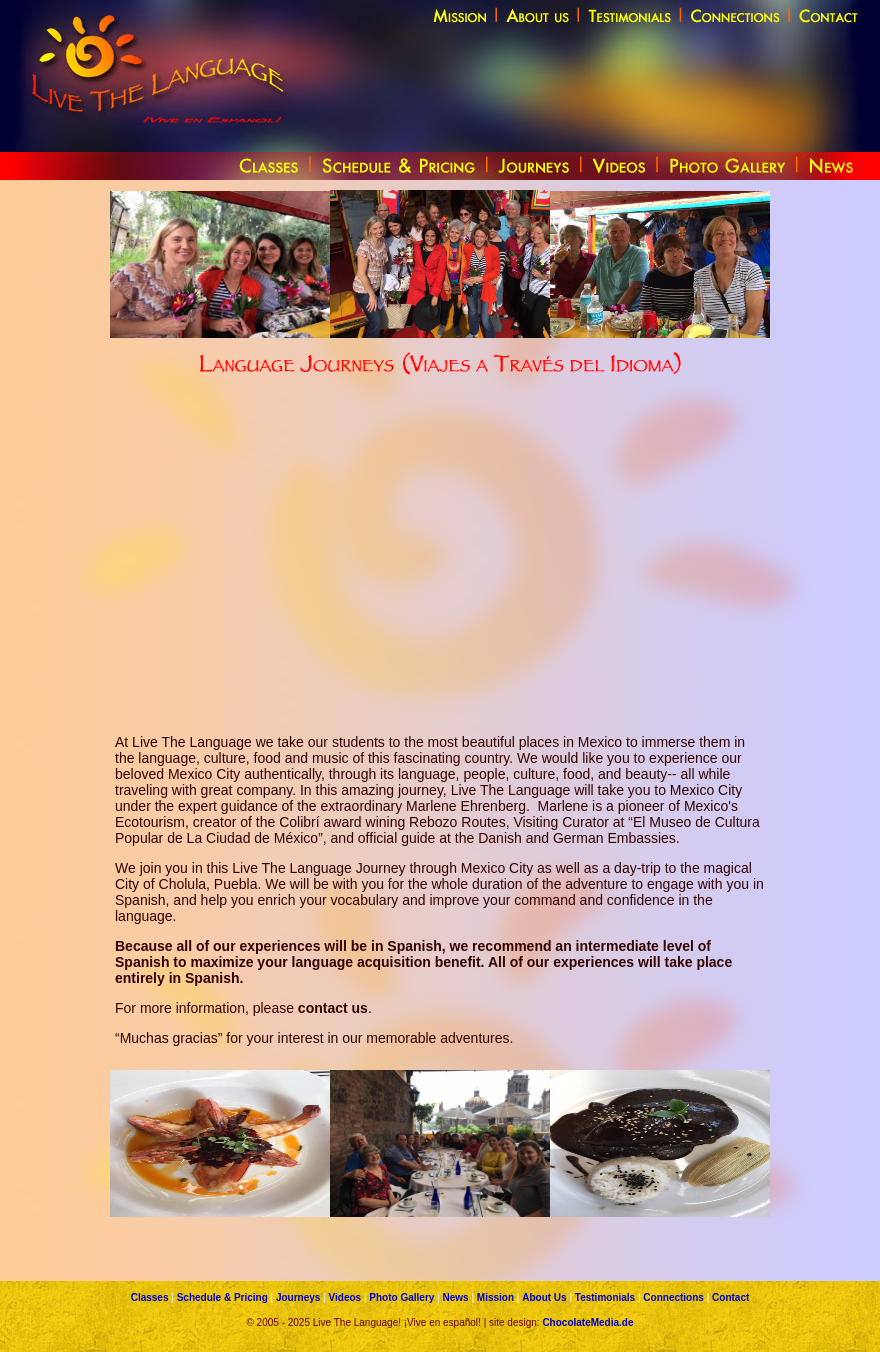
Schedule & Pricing (222, 1297)
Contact (730, 1297)
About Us (544, 1297)
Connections (673, 1297)
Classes (150, 1297)
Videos (345, 1297)
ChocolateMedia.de (587, 1322)
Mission (495, 1297)
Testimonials (605, 1297)
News (456, 1297)
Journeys (298, 1297)
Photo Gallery (401, 1297)
